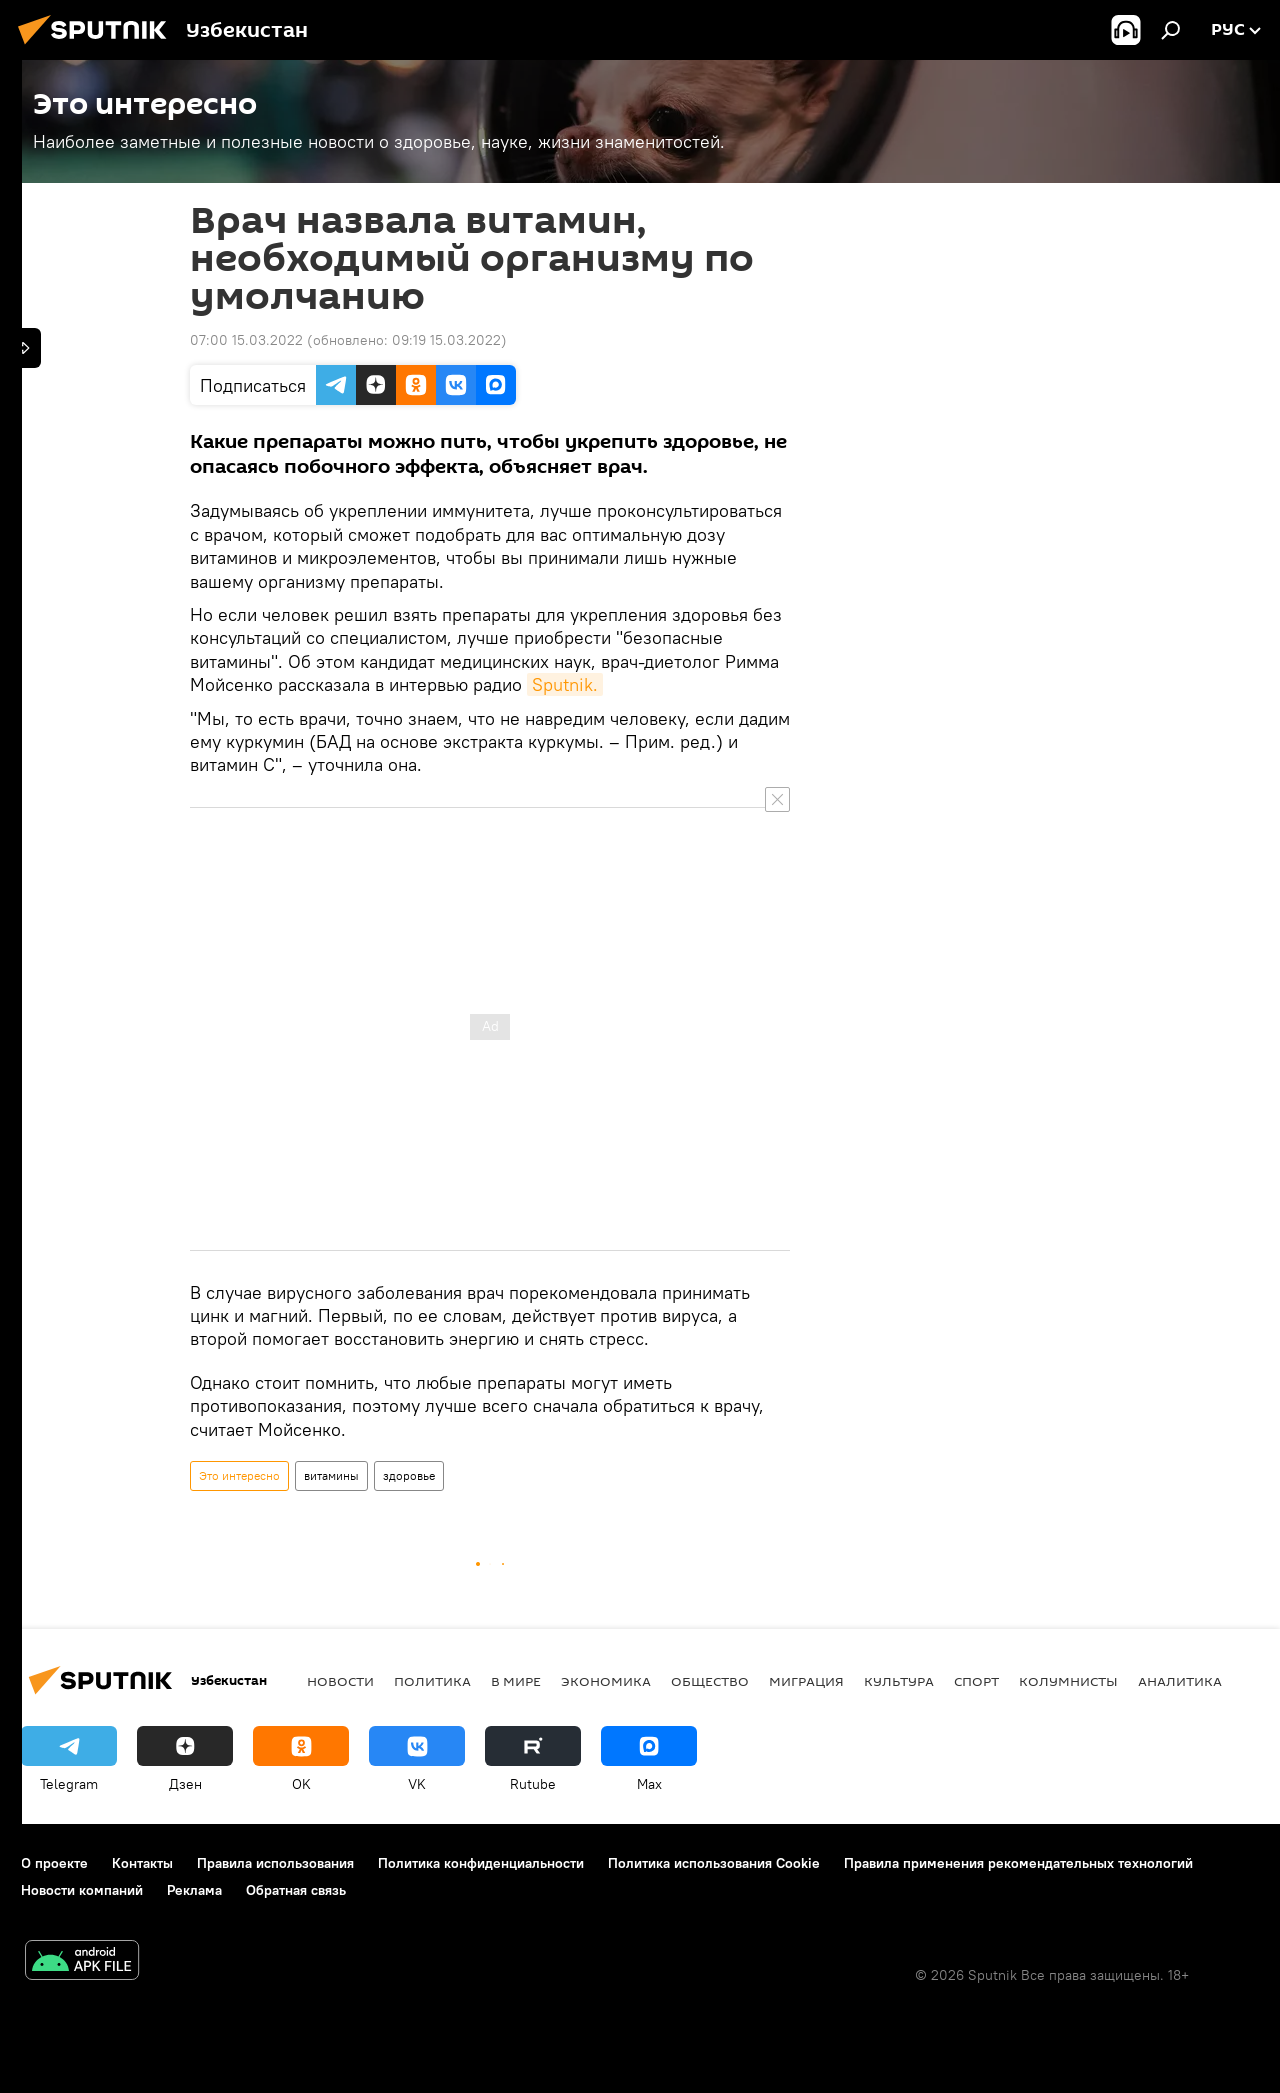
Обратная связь (296, 1890)
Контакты (142, 1863)
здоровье (409, 1475)
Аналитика (1180, 1681)
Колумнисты (1068, 1681)
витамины (331, 1475)
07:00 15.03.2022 (246, 340)
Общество (710, 1681)
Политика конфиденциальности (481, 1863)
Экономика (606, 1681)
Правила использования (275, 1863)
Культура (899, 1681)
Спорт (976, 1681)
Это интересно (239, 1475)
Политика (432, 1681)
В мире (516, 1681)
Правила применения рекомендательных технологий (1018, 1863)
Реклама (194, 1890)
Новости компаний (82, 1890)
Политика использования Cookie (714, 1863)
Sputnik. (565, 684)
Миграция (806, 1681)
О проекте (54, 1863)
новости (340, 1681)
